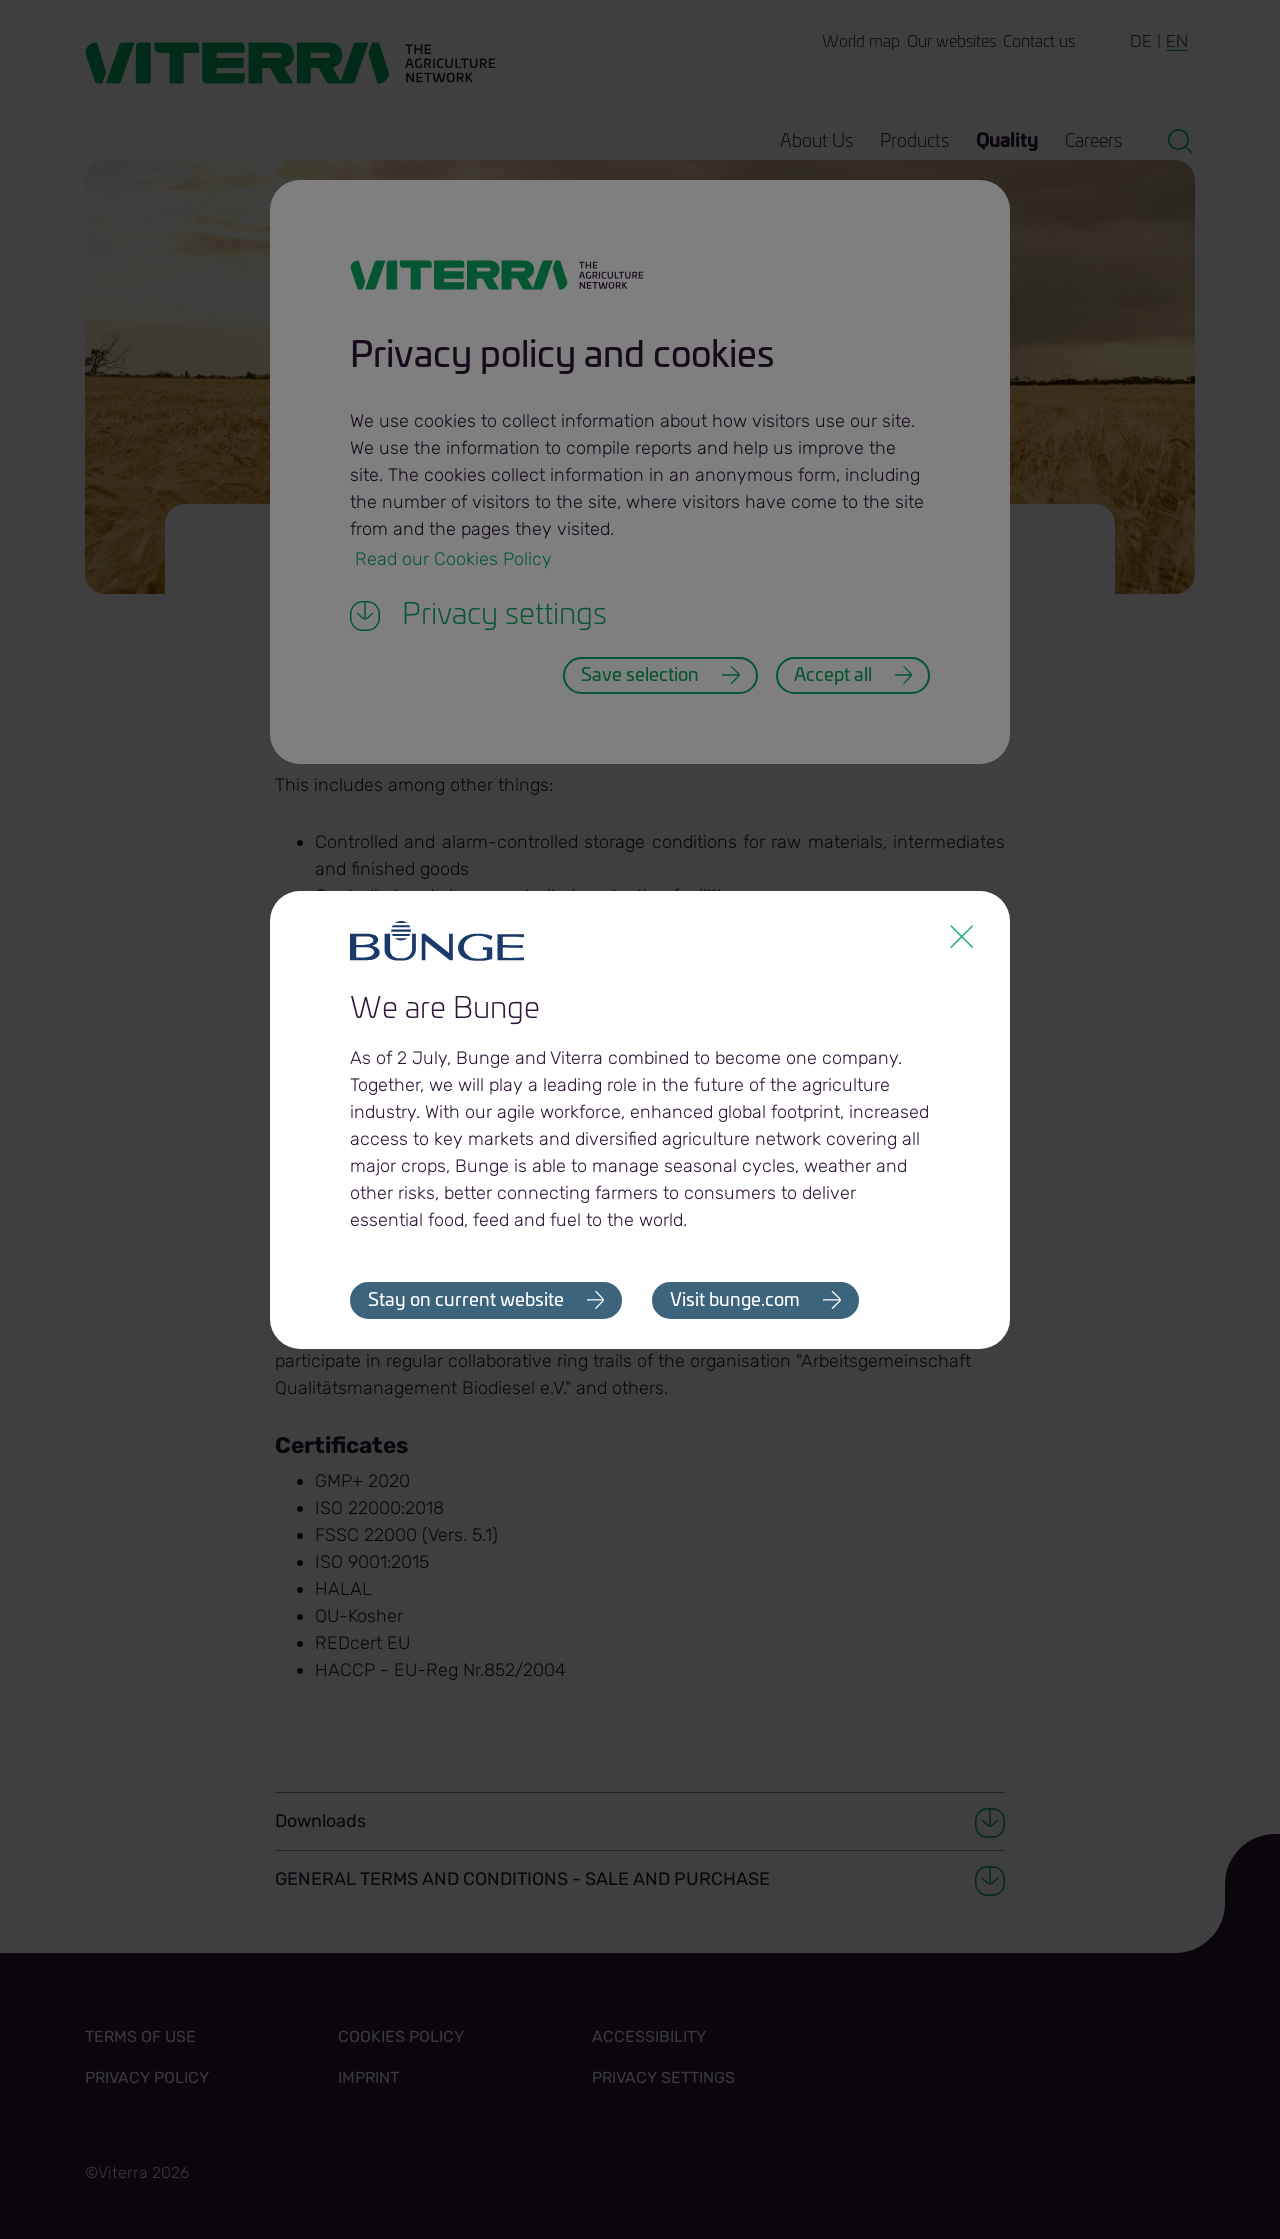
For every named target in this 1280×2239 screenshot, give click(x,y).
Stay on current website (466, 1301)
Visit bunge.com (736, 1301)
